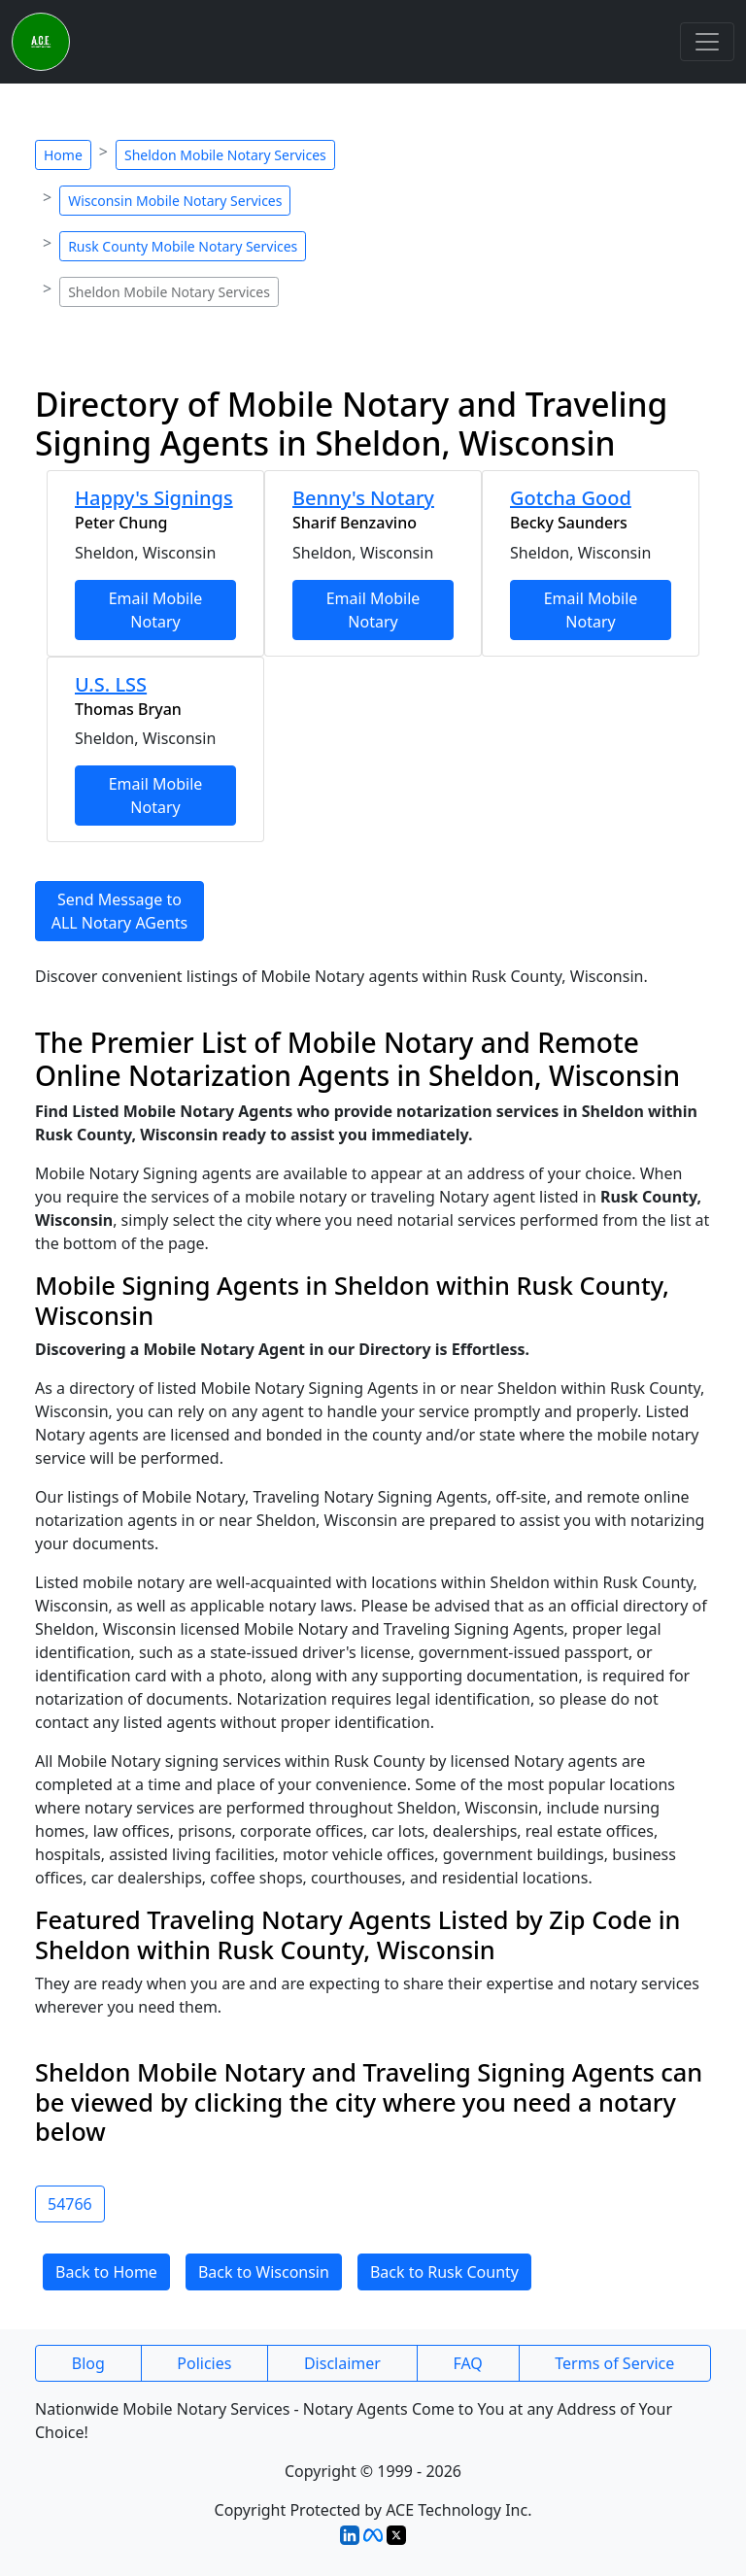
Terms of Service (614, 2363)
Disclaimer (342, 2363)
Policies (204, 2363)
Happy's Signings (154, 498)
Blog (88, 2363)
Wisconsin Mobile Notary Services (175, 200)
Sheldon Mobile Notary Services (225, 155)
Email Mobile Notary (156, 610)
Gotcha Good (570, 498)
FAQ (467, 2363)
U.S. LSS (111, 684)
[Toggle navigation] (707, 41)
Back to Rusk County (444, 2272)
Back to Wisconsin (263, 2272)
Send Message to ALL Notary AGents (119, 911)
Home (63, 155)
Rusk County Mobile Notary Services (182, 246)
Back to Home (106, 2272)
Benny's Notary (363, 498)
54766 (70, 2204)
